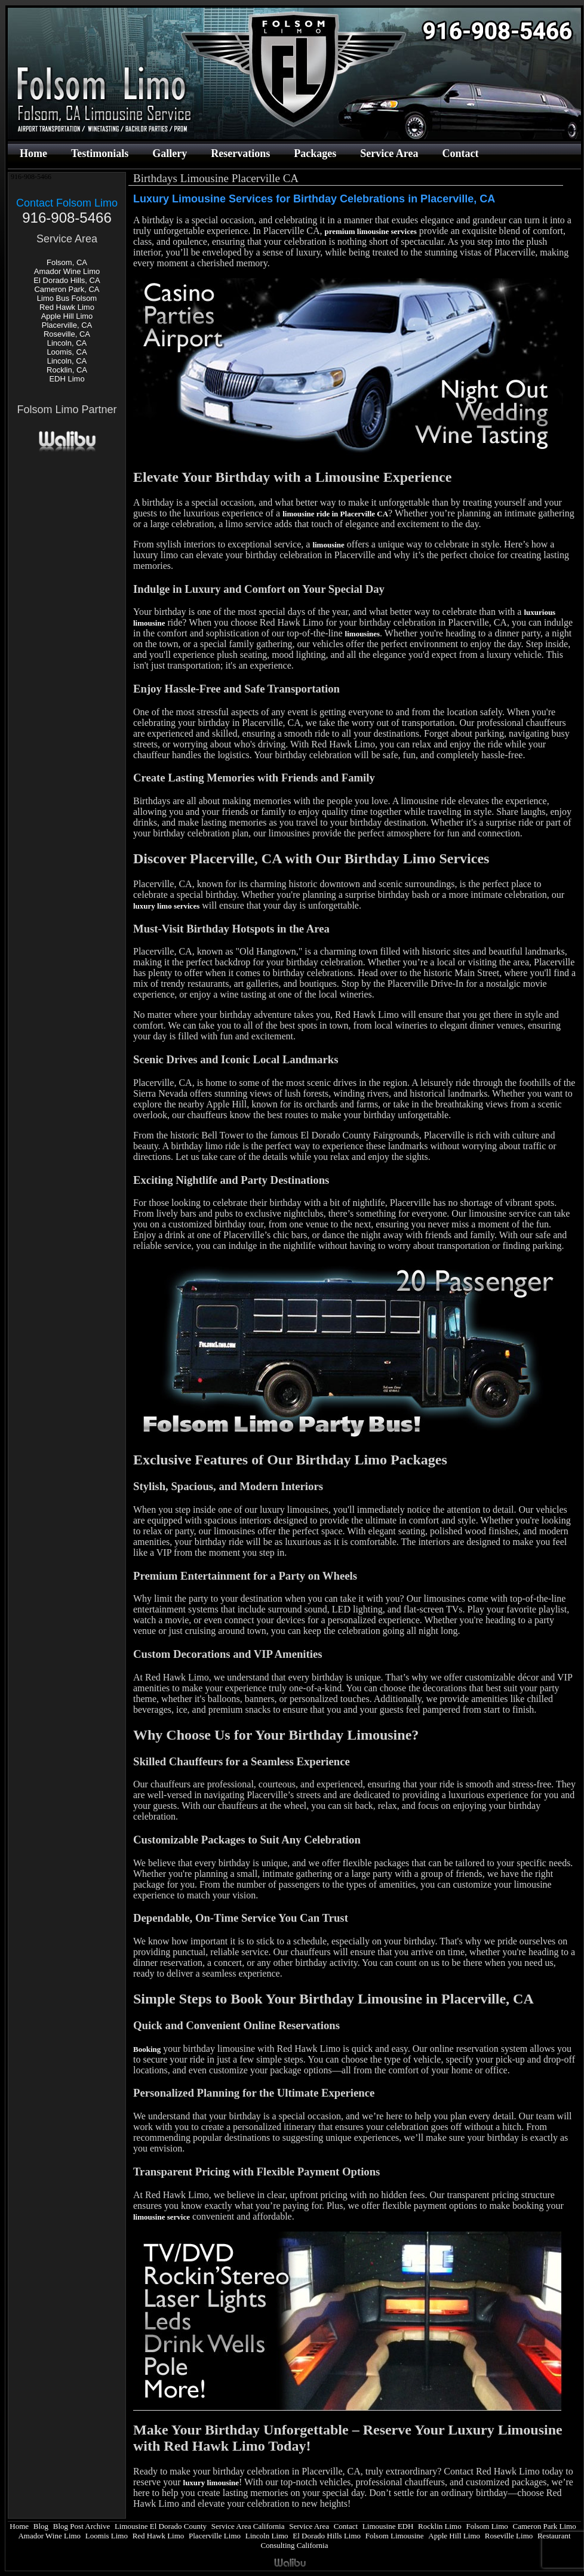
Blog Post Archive (81, 2526)
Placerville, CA (67, 325)
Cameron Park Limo (544, 2526)
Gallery (169, 153)
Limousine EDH (388, 2526)
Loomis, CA (67, 351)
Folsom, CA (67, 262)
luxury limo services (166, 905)
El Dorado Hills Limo (327, 2535)
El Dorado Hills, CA (66, 280)
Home (33, 153)
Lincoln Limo (266, 2535)
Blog (40, 2526)
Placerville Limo (215, 2535)
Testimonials (99, 153)
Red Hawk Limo (66, 307)
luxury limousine (211, 2482)
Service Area (389, 153)
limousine (328, 544)
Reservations (240, 153)
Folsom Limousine (394, 2535)
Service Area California (248, 2526)
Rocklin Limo (440, 2526)
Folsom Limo (487, 2526)
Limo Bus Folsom (67, 298)
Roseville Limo (509, 2535)
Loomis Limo (106, 2535)
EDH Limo (66, 378)
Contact (460, 153)
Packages (315, 153)
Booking (147, 2049)
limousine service (161, 2216)
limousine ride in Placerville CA (335, 513)
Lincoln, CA (67, 342)
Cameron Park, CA (66, 289)
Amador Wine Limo (67, 271)
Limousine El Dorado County (161, 2526)
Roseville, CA (67, 334)
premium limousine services (370, 231)
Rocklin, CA (67, 369)
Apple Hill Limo (67, 316)
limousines (362, 633)
